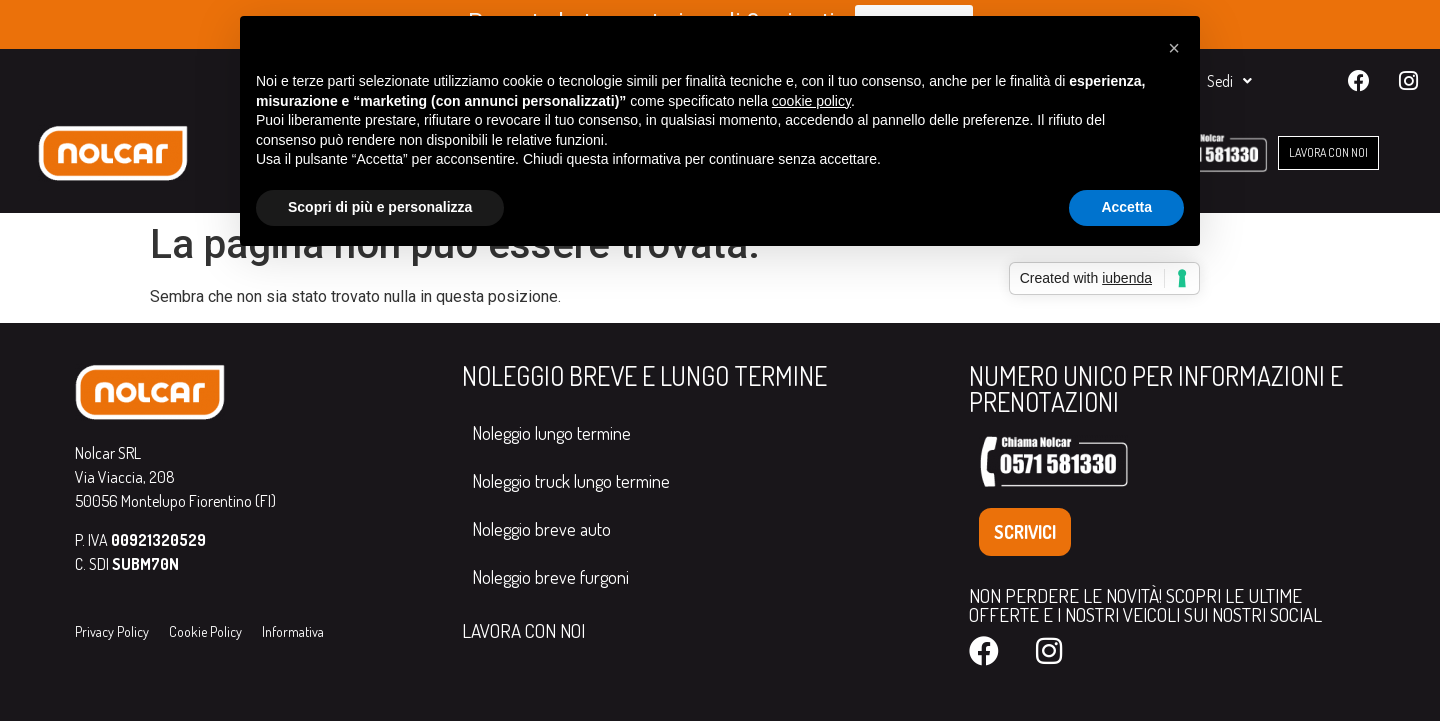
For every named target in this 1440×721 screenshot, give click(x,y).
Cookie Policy (205, 631)
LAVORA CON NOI (523, 630)
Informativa (293, 631)
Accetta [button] (1126, 207)
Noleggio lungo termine (551, 433)
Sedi (1229, 81)
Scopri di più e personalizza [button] (380, 207)
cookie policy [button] (811, 101)
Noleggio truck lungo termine (571, 481)
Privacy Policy (112, 631)
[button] (1174, 48)
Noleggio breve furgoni (550, 577)
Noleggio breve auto (541, 529)
